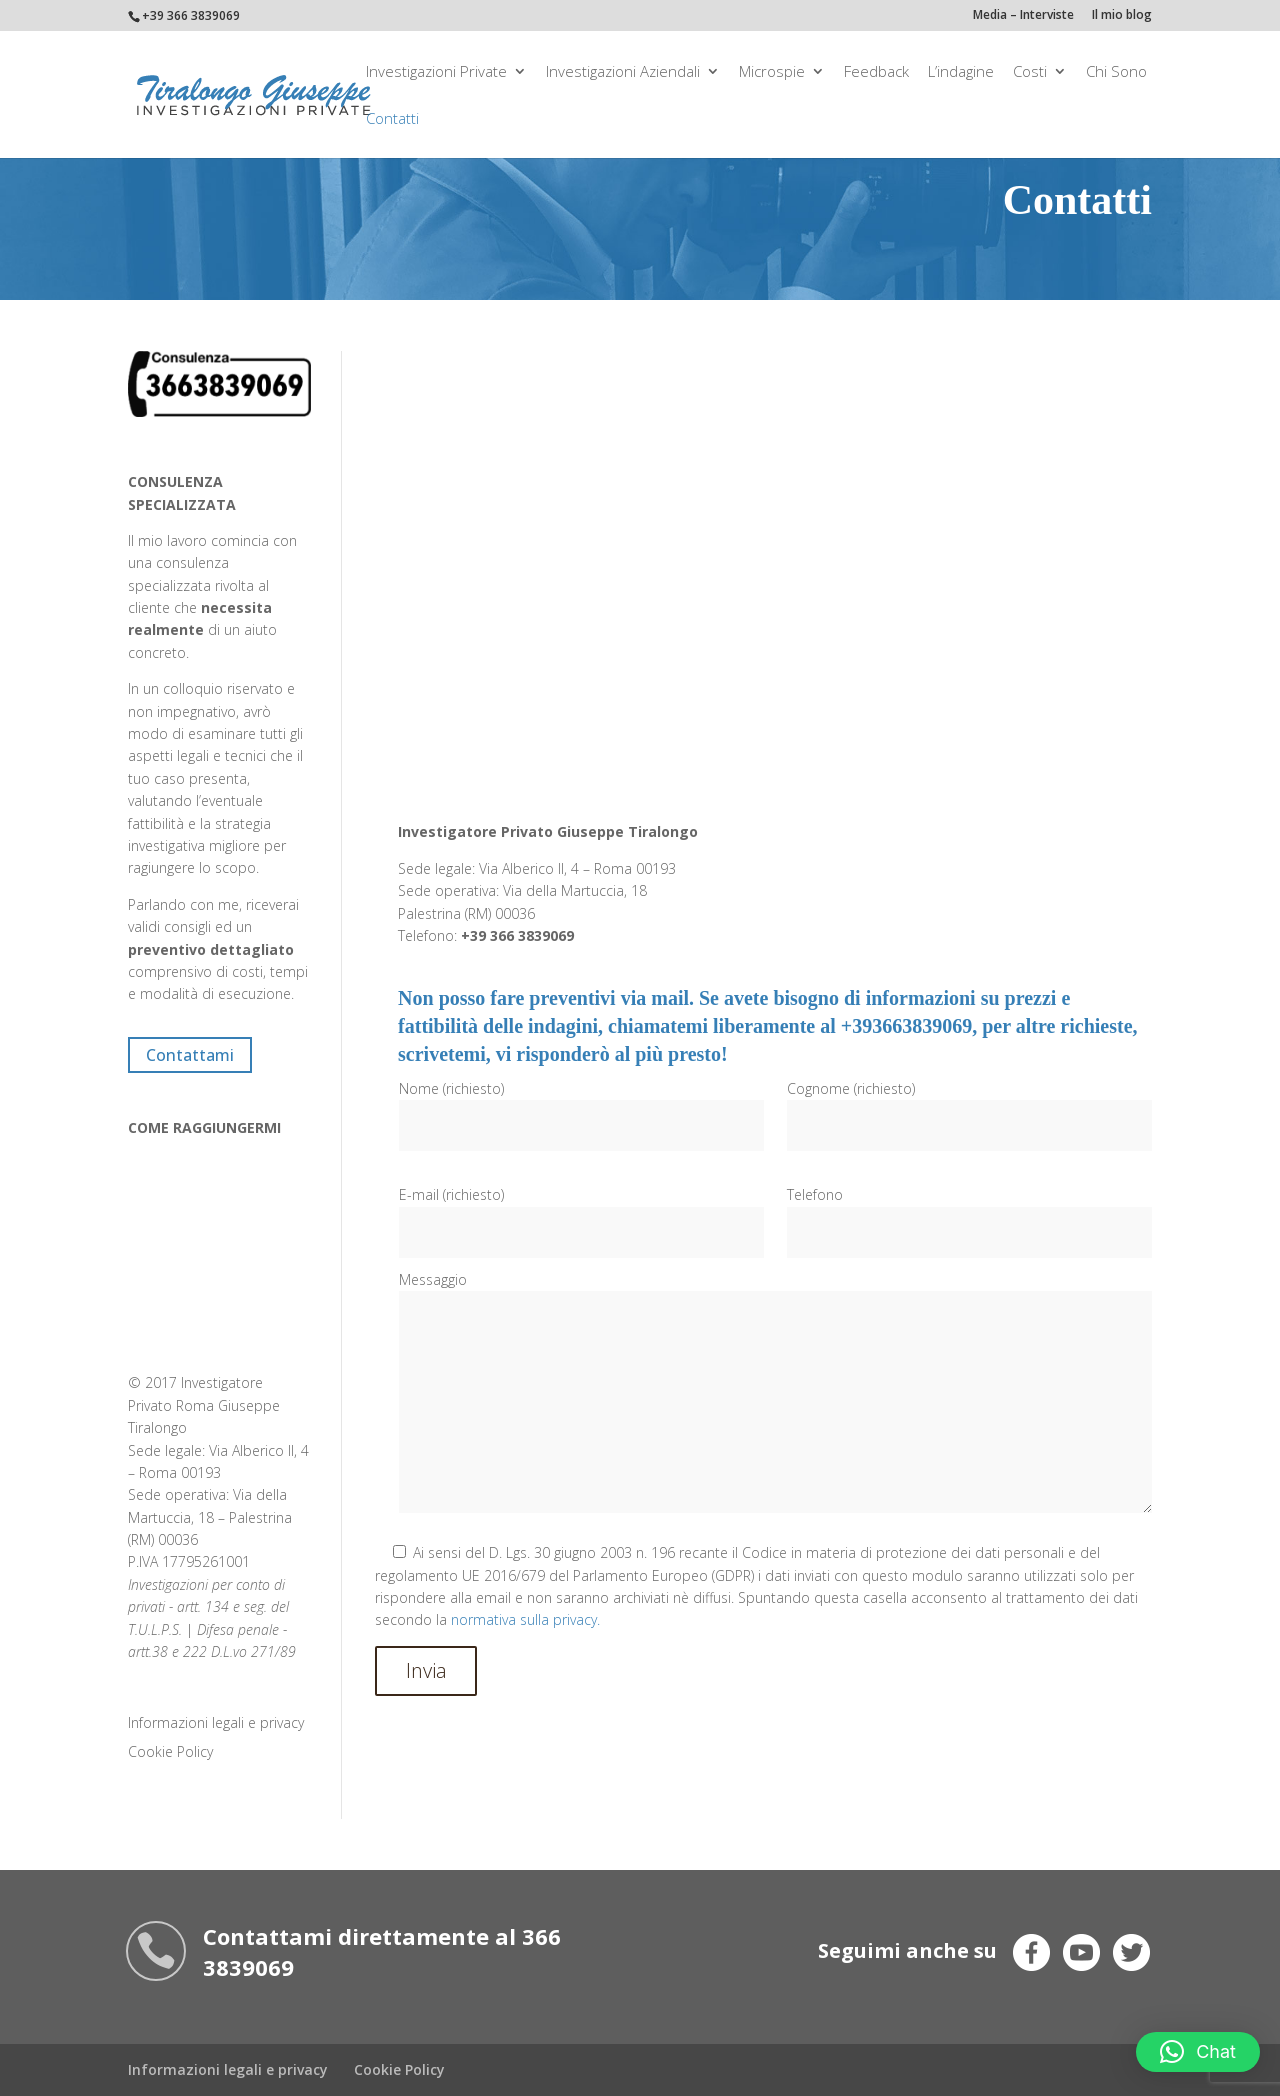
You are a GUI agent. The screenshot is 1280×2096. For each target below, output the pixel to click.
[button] (1198, 2052)
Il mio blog (1122, 16)
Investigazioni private (436, 72)
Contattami (190, 1055)
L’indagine (961, 72)
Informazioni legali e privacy (216, 1722)
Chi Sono (1116, 72)
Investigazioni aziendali (623, 72)
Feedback (876, 72)
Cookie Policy (170, 1751)
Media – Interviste (1023, 16)
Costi (1030, 72)
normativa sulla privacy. (525, 1619)
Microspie (772, 72)
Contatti (392, 119)
